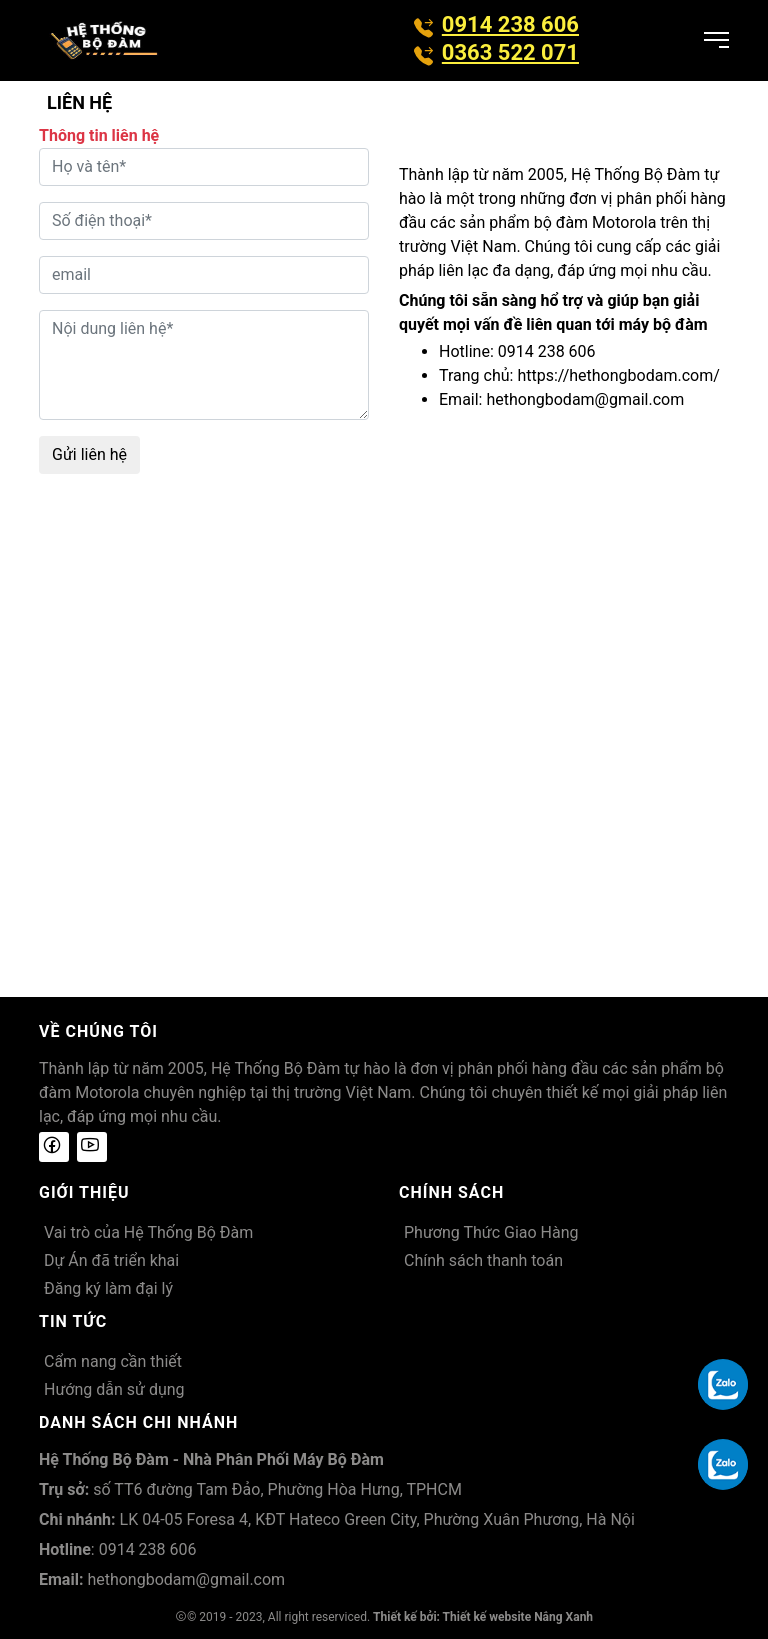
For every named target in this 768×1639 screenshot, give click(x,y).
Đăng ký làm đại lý (108, 1288)
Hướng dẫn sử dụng (114, 1389)
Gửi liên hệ (89, 454)
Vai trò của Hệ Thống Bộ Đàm (148, 1232)
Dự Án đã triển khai (111, 1260)
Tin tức (73, 1321)
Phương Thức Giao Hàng (491, 1232)
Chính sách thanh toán (483, 1260)
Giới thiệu (84, 1192)
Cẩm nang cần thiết (113, 1361)
